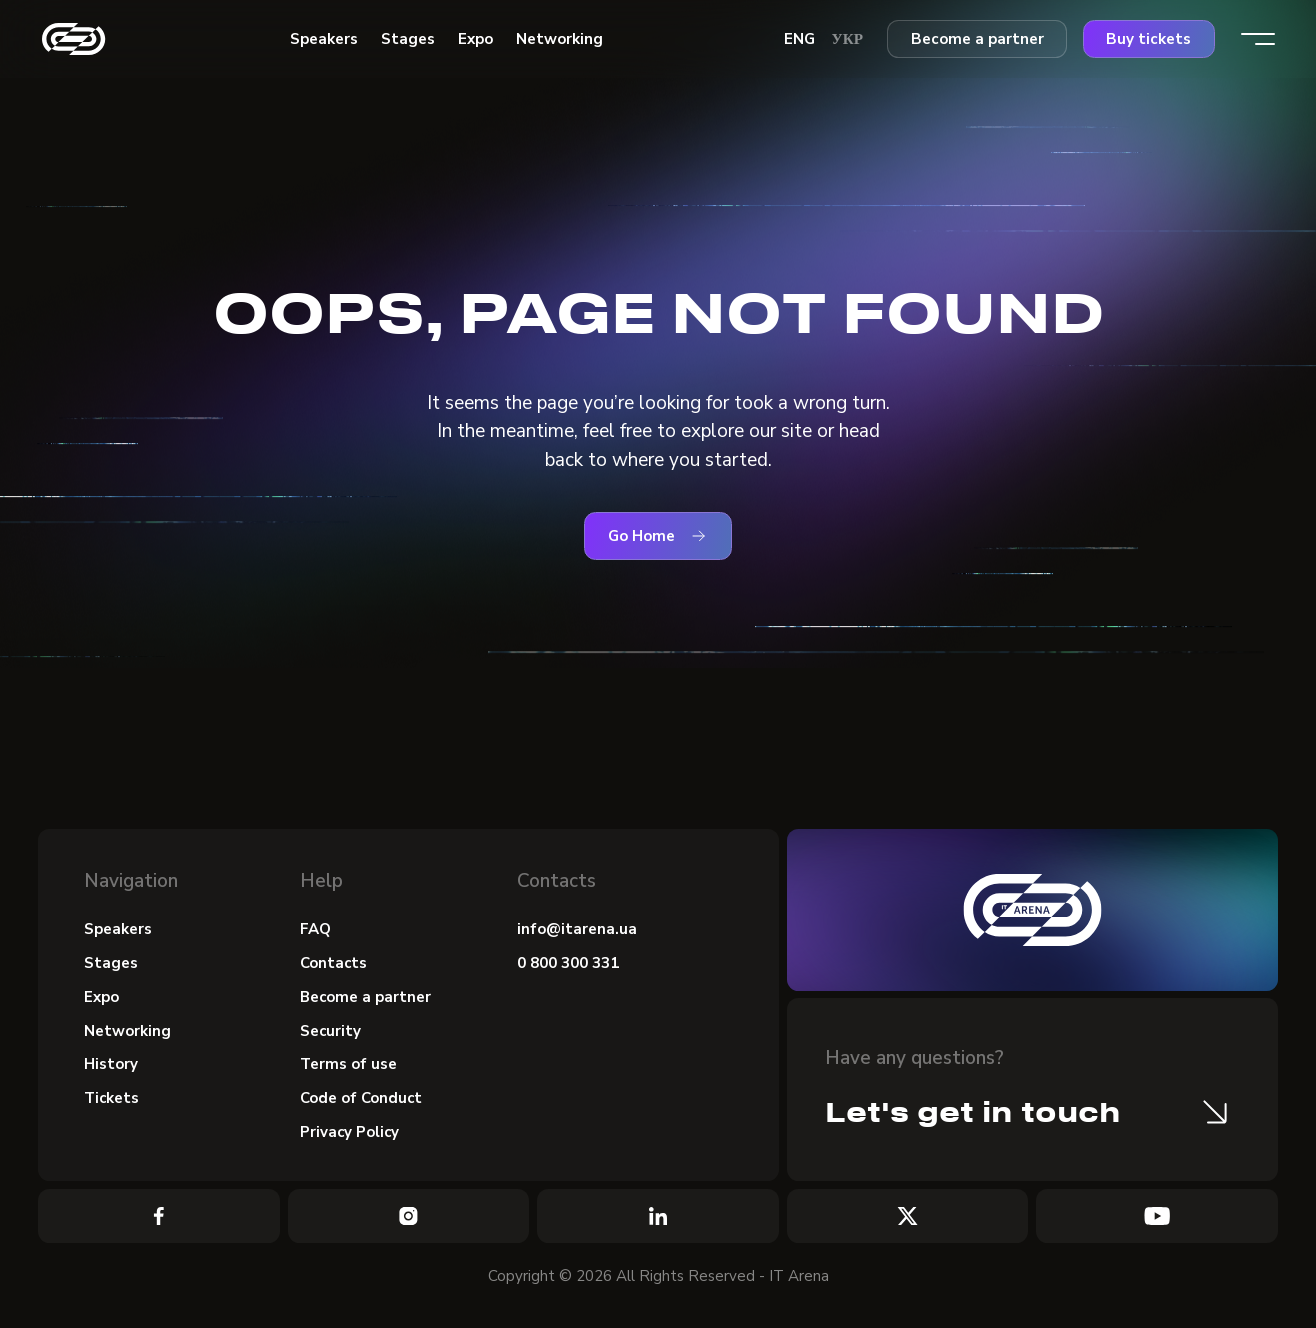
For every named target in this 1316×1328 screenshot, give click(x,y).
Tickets (112, 1100)
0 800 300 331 (568, 963)
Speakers (118, 929)
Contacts (334, 963)
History (111, 1066)
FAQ (315, 929)
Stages (111, 963)
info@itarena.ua (577, 929)
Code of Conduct (361, 1100)
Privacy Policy (350, 1134)
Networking (127, 1031)
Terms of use (348, 1066)
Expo (101, 997)
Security (331, 1031)
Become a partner (977, 39)
